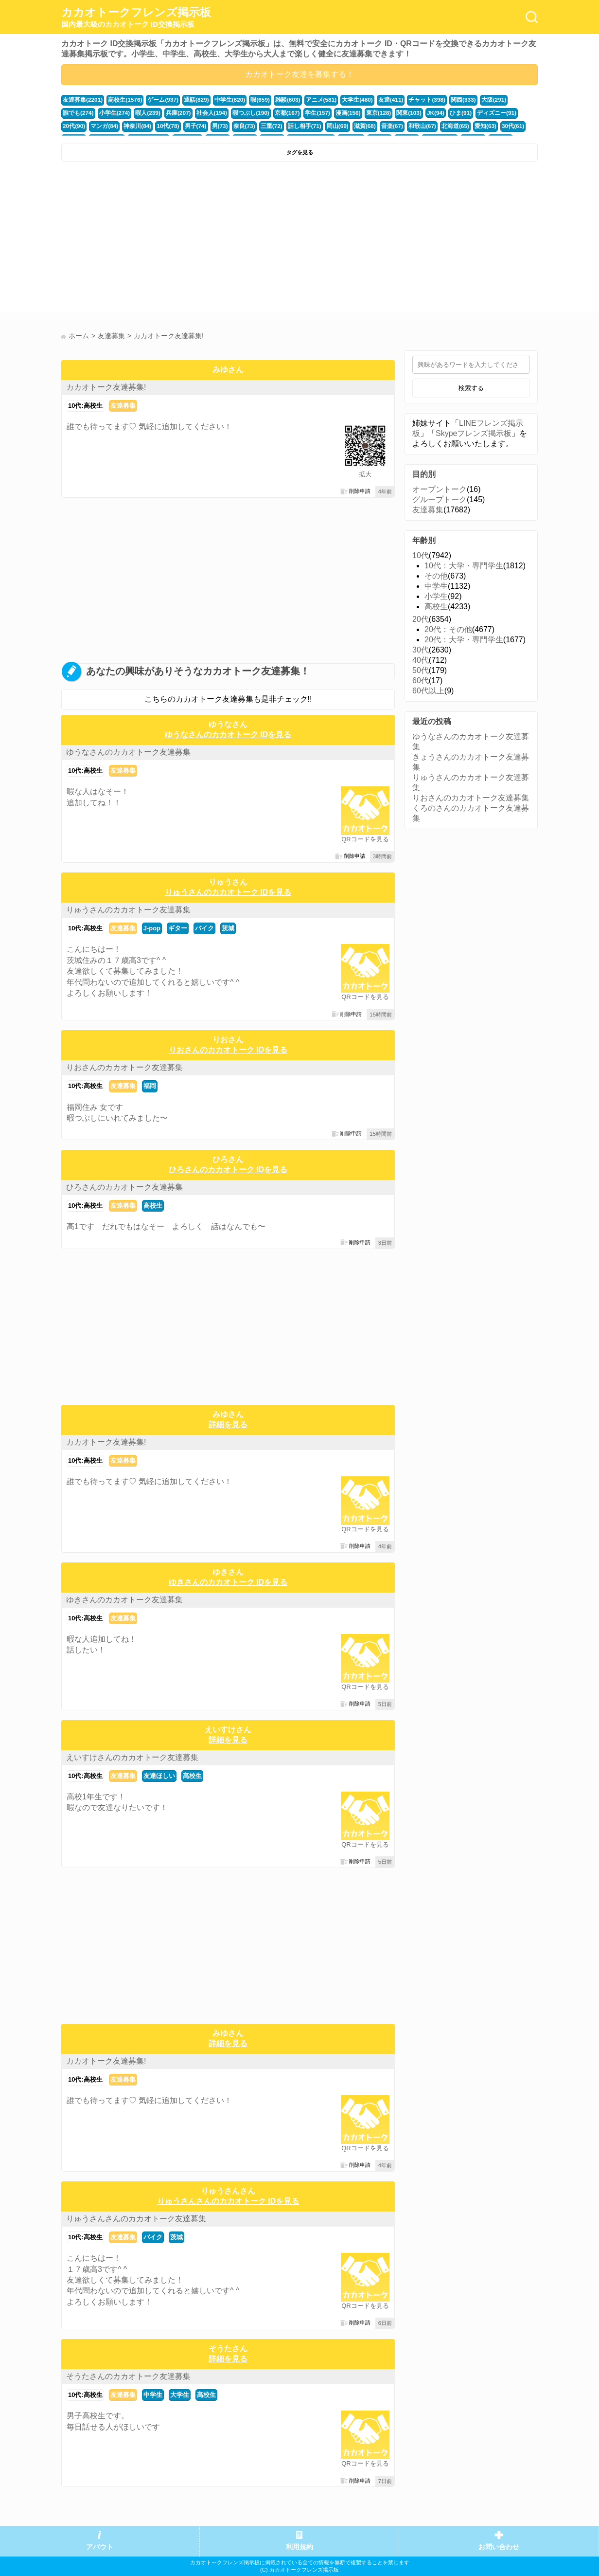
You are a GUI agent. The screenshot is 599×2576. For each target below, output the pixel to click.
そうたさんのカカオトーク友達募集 (128, 2376)
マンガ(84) (503, 112)
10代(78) (104, 125)
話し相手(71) (234, 125)
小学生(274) (77, 112)
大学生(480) (341, 100)
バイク (204, 928)
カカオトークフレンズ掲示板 (136, 17)
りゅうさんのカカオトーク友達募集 (128, 910)
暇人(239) (109, 112)
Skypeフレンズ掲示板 (473, 433)
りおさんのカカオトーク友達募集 (124, 1067)
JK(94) (381, 112)
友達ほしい (159, 1775)
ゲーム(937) (157, 100)
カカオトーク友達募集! (106, 387)
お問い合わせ (498, 2547)
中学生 (152, 2394)
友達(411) (373, 100)
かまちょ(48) (489, 125)
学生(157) (270, 112)
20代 (420, 619)
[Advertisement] (179, 239)
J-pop (151, 928)
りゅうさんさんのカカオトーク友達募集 (136, 2218)
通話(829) (189, 100)
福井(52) (458, 125)
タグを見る (299, 152)
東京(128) (327, 112)
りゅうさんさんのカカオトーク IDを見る (228, 2201)
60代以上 (428, 691)
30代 (420, 650)
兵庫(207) (138, 112)
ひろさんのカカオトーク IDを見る (228, 1169)
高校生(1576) (122, 100)
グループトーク (439, 499)
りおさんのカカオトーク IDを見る (228, 1050)
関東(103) (357, 112)
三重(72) (203, 125)
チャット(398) (407, 100)
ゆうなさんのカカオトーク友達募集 (128, 752)
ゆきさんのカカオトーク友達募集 (124, 1600)
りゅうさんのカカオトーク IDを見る (228, 892)
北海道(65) (377, 125)
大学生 (179, 2394)
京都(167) (241, 112)
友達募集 (123, 405)
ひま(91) (406, 112)
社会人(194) (169, 112)
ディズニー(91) (440, 112)
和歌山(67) (346, 125)
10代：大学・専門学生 (463, 566)
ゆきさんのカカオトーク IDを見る (228, 1582)
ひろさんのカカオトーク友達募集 (124, 1187)
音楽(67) (317, 125)
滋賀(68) (291, 125)
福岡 (149, 1085)
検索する (471, 388)
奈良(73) (177, 125)
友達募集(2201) (81, 100)
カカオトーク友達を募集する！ (299, 74)
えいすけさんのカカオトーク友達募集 (132, 1757)
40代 (420, 660)
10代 (420, 555)
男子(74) (131, 125)
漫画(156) (299, 112)
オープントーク (439, 489)
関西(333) (442, 100)
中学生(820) (220, 100)
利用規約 (299, 2547)
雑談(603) (276, 100)
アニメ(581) (307, 100)
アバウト (99, 2547)
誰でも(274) (502, 100)
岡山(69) (265, 125)
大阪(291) (471, 100)
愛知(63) (405, 125)
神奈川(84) (75, 125)
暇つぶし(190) (206, 112)
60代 (420, 680)
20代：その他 (448, 629)
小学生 (436, 596)
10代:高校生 (85, 405)
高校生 (152, 1205)
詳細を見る (228, 1424)
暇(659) (249, 100)
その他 (436, 576)
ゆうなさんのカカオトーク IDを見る (228, 734)
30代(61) (431, 125)
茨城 (228, 928)
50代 (420, 670)
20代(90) (474, 112)
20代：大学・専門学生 (463, 639)
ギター (177, 928)
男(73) (153, 125)
